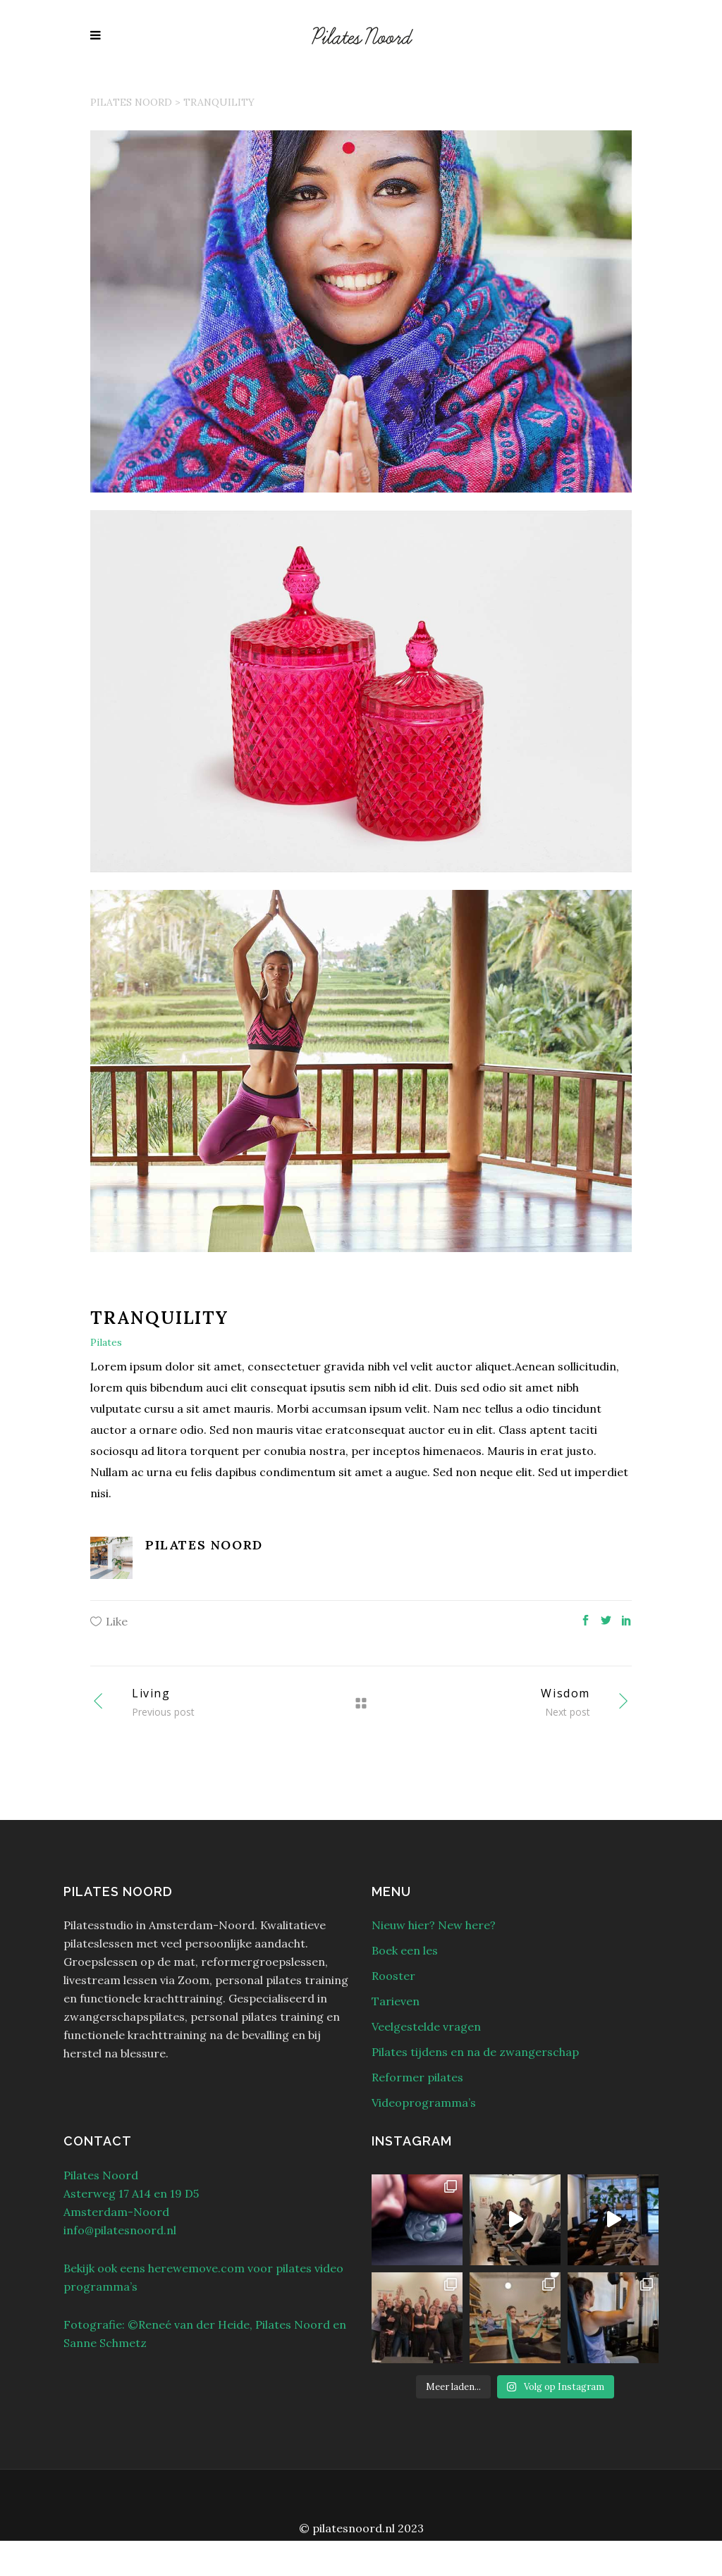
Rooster (393, 1976)
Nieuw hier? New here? (434, 1925)
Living (151, 1693)
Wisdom (565, 1693)
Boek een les (405, 1950)
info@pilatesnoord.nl (119, 2230)
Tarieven (396, 2001)
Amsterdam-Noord (116, 2212)
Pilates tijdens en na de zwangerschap (475, 2052)
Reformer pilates (417, 2077)
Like (117, 1621)
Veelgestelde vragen (426, 2026)
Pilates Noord (131, 102)
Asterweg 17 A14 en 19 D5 (131, 2193)
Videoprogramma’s (424, 2102)
